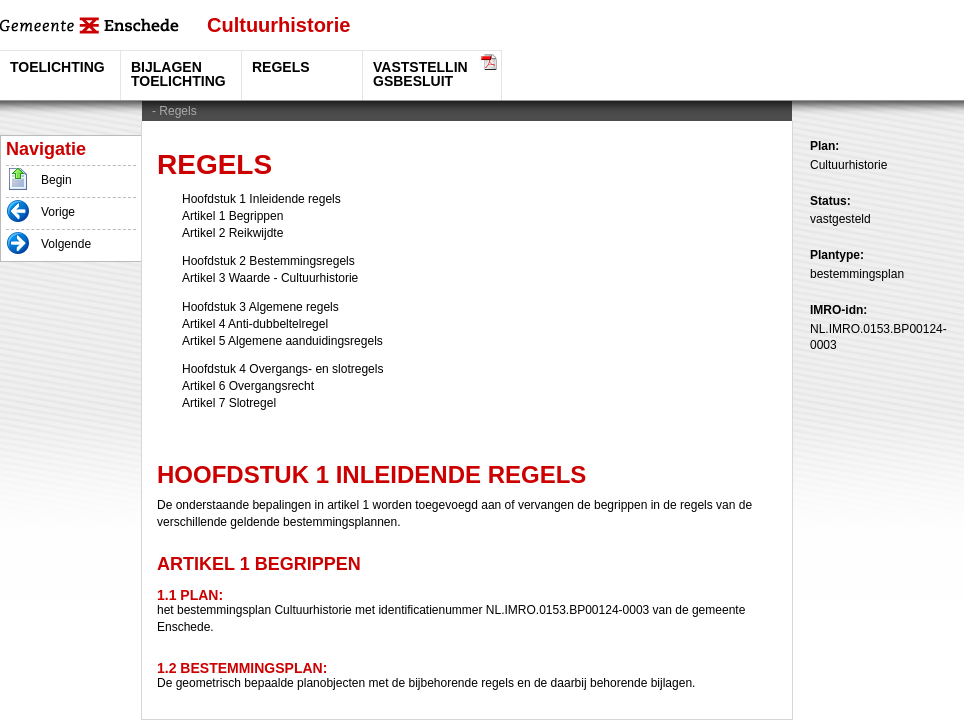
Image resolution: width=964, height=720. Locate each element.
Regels (177, 111)
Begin (56, 180)
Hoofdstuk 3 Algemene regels (260, 307)
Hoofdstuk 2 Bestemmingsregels (268, 261)
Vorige (58, 212)
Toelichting (57, 67)
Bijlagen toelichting (178, 74)
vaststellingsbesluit (420, 74)
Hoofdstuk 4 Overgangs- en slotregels (282, 369)
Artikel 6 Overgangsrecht (248, 386)
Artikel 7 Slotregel (229, 403)
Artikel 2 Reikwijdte (232, 233)
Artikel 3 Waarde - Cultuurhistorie (270, 278)
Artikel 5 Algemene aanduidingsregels (282, 341)
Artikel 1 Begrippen (232, 216)
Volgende (66, 244)
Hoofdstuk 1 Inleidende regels (261, 199)
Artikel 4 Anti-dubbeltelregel (255, 324)
